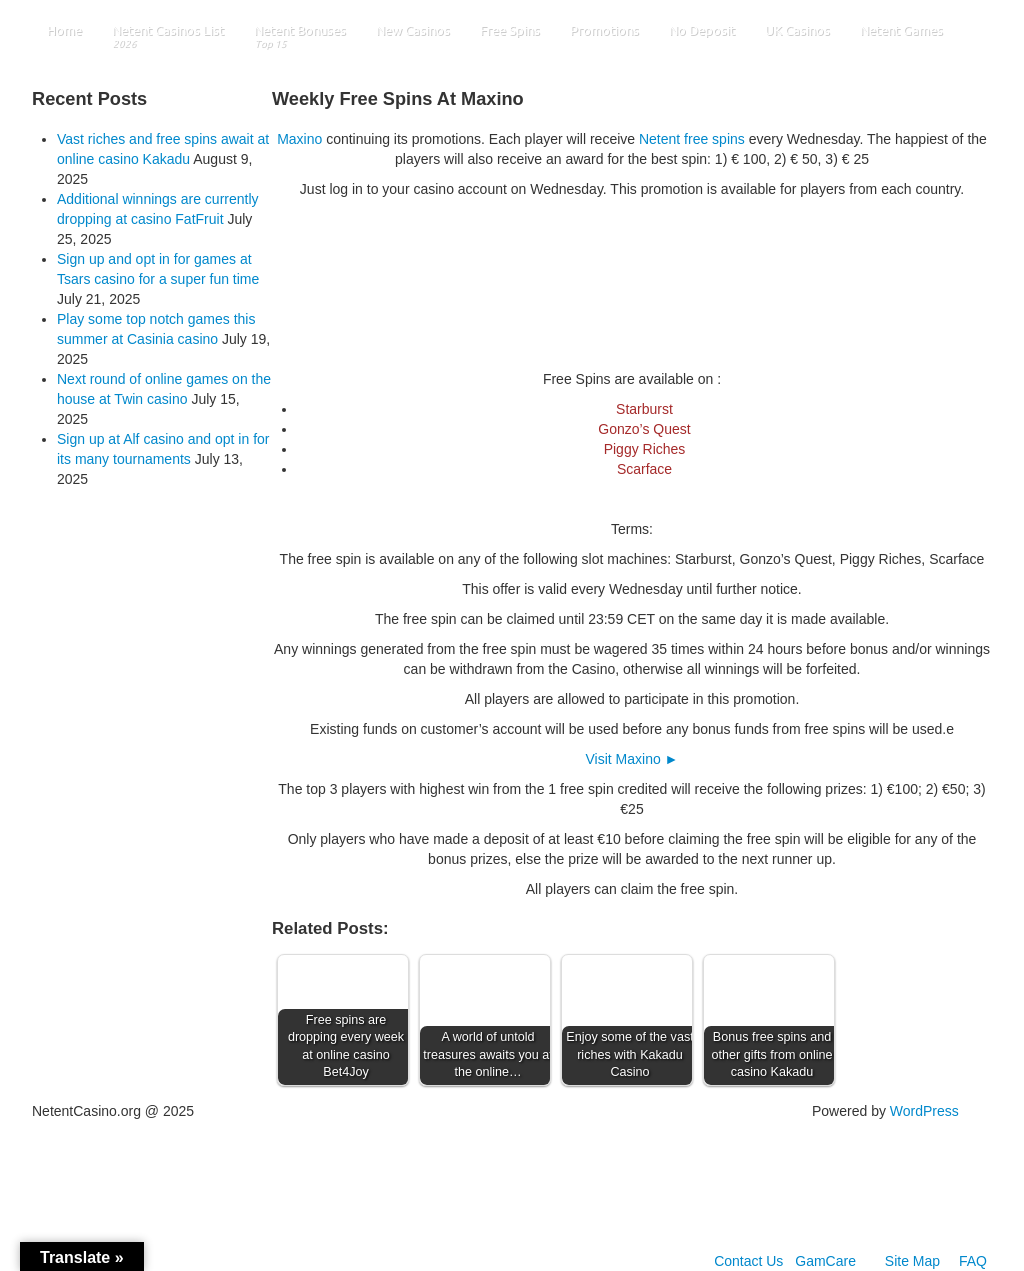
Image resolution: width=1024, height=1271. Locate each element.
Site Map (912, 1261)
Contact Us (748, 1261)
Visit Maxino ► (632, 759)
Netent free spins (692, 139)
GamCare (825, 1261)
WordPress (924, 1111)
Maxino (299, 139)
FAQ (973, 1261)
